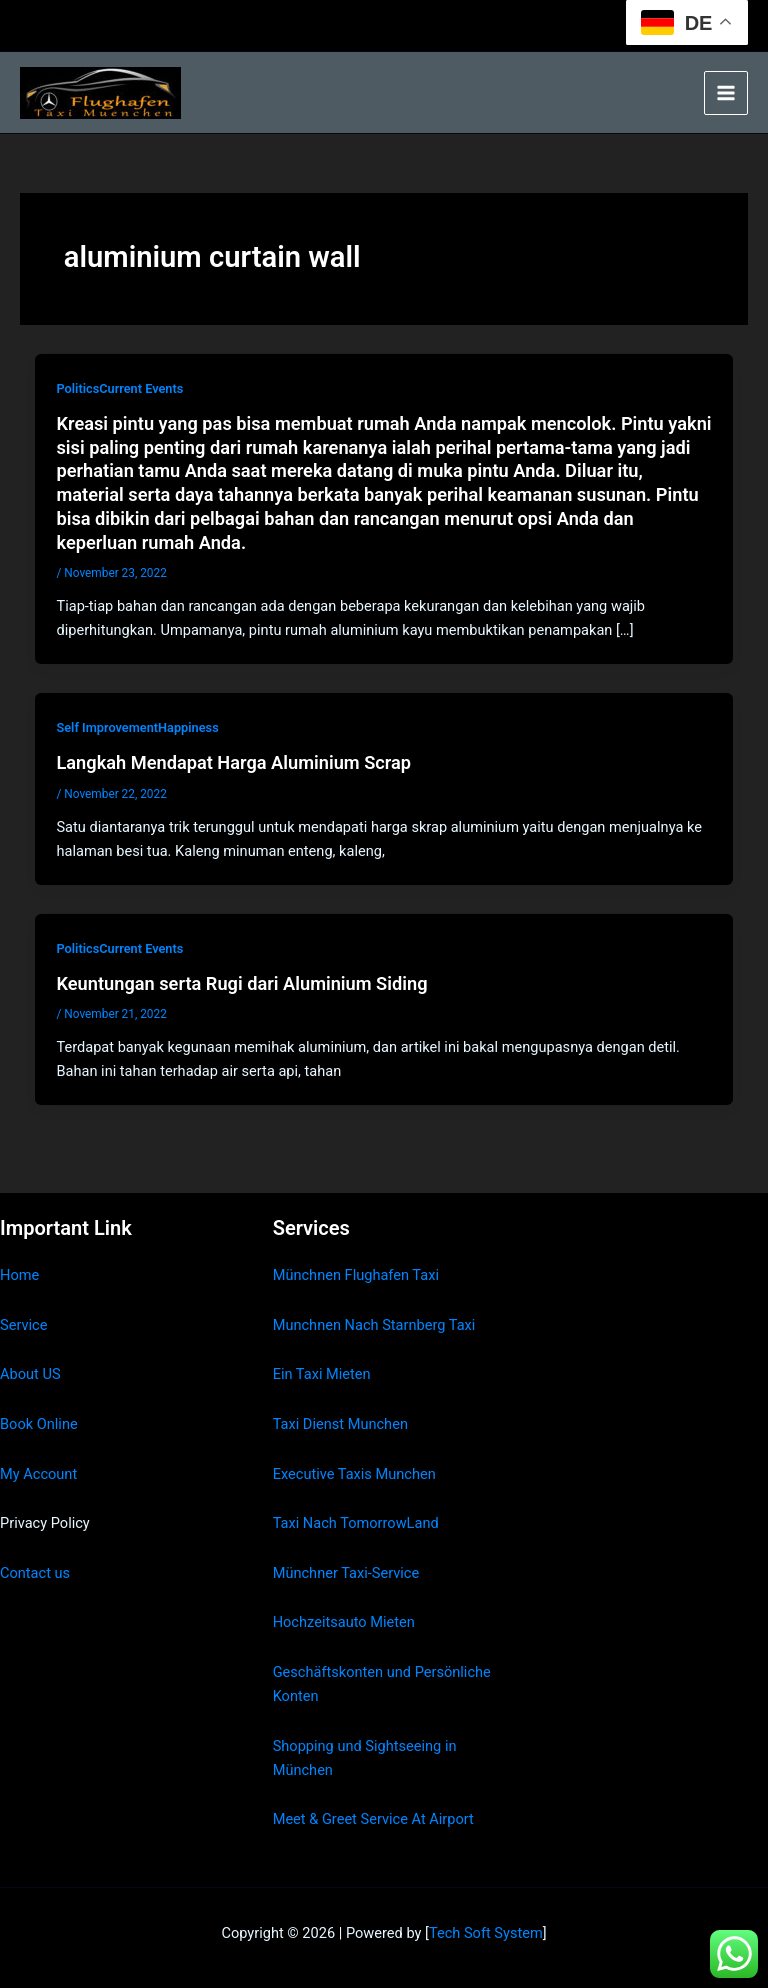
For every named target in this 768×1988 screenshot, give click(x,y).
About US (30, 1374)
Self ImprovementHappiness (137, 727)
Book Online (39, 1424)
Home (19, 1275)
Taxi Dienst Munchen (340, 1424)
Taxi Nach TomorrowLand (356, 1523)
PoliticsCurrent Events (119, 388)
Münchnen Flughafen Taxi (356, 1275)
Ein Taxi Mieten (322, 1374)
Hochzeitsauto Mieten (344, 1622)
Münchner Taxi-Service (346, 1573)
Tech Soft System (486, 1933)
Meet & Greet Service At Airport (373, 1819)
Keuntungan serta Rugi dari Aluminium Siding (241, 983)
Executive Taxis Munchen (354, 1474)
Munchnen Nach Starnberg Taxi (374, 1325)
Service (23, 1325)
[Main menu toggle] (726, 93)
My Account (38, 1474)
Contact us (35, 1573)
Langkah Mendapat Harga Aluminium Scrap (233, 762)
